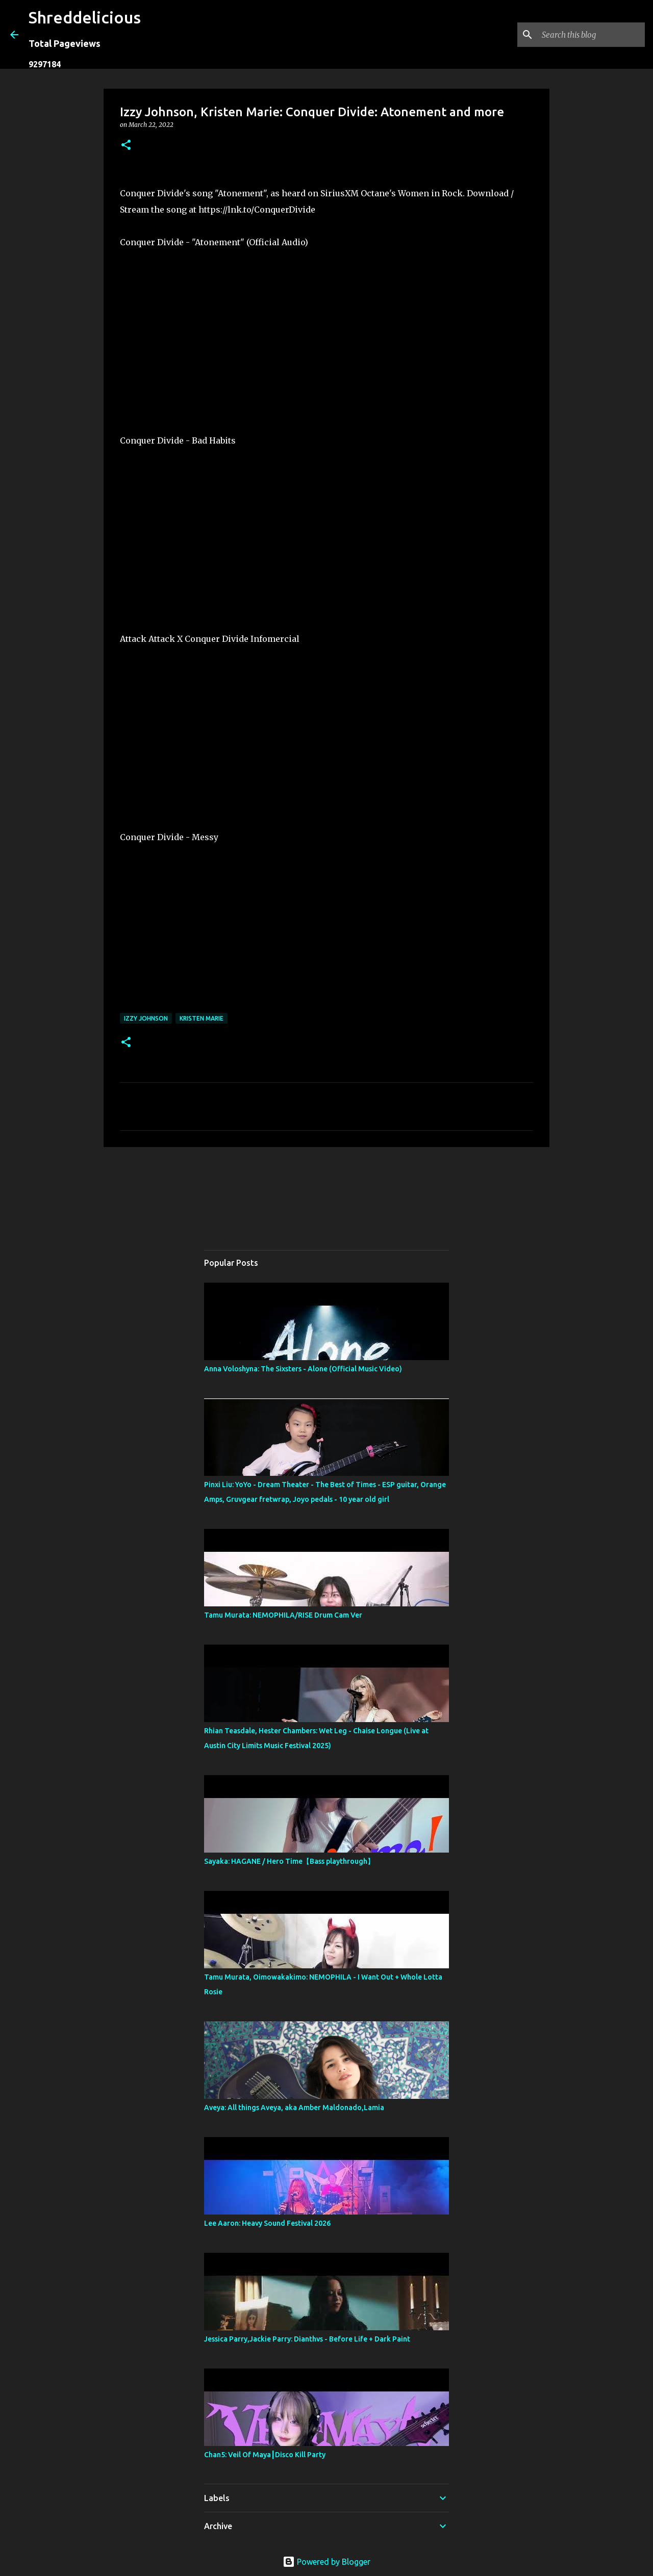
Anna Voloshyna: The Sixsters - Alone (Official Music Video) (303, 1369)
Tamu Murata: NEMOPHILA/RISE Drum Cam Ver (283, 1615)
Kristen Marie (201, 1018)
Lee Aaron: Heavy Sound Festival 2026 (267, 2223)
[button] (126, 145)
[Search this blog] (591, 34)
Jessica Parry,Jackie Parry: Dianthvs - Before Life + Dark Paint (307, 2339)
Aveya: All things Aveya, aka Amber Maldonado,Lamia (294, 2107)
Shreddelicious (85, 17)
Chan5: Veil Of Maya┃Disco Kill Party (264, 2455)
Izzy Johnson (146, 1018)
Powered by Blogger (326, 2561)
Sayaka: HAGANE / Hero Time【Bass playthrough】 (289, 1861)
